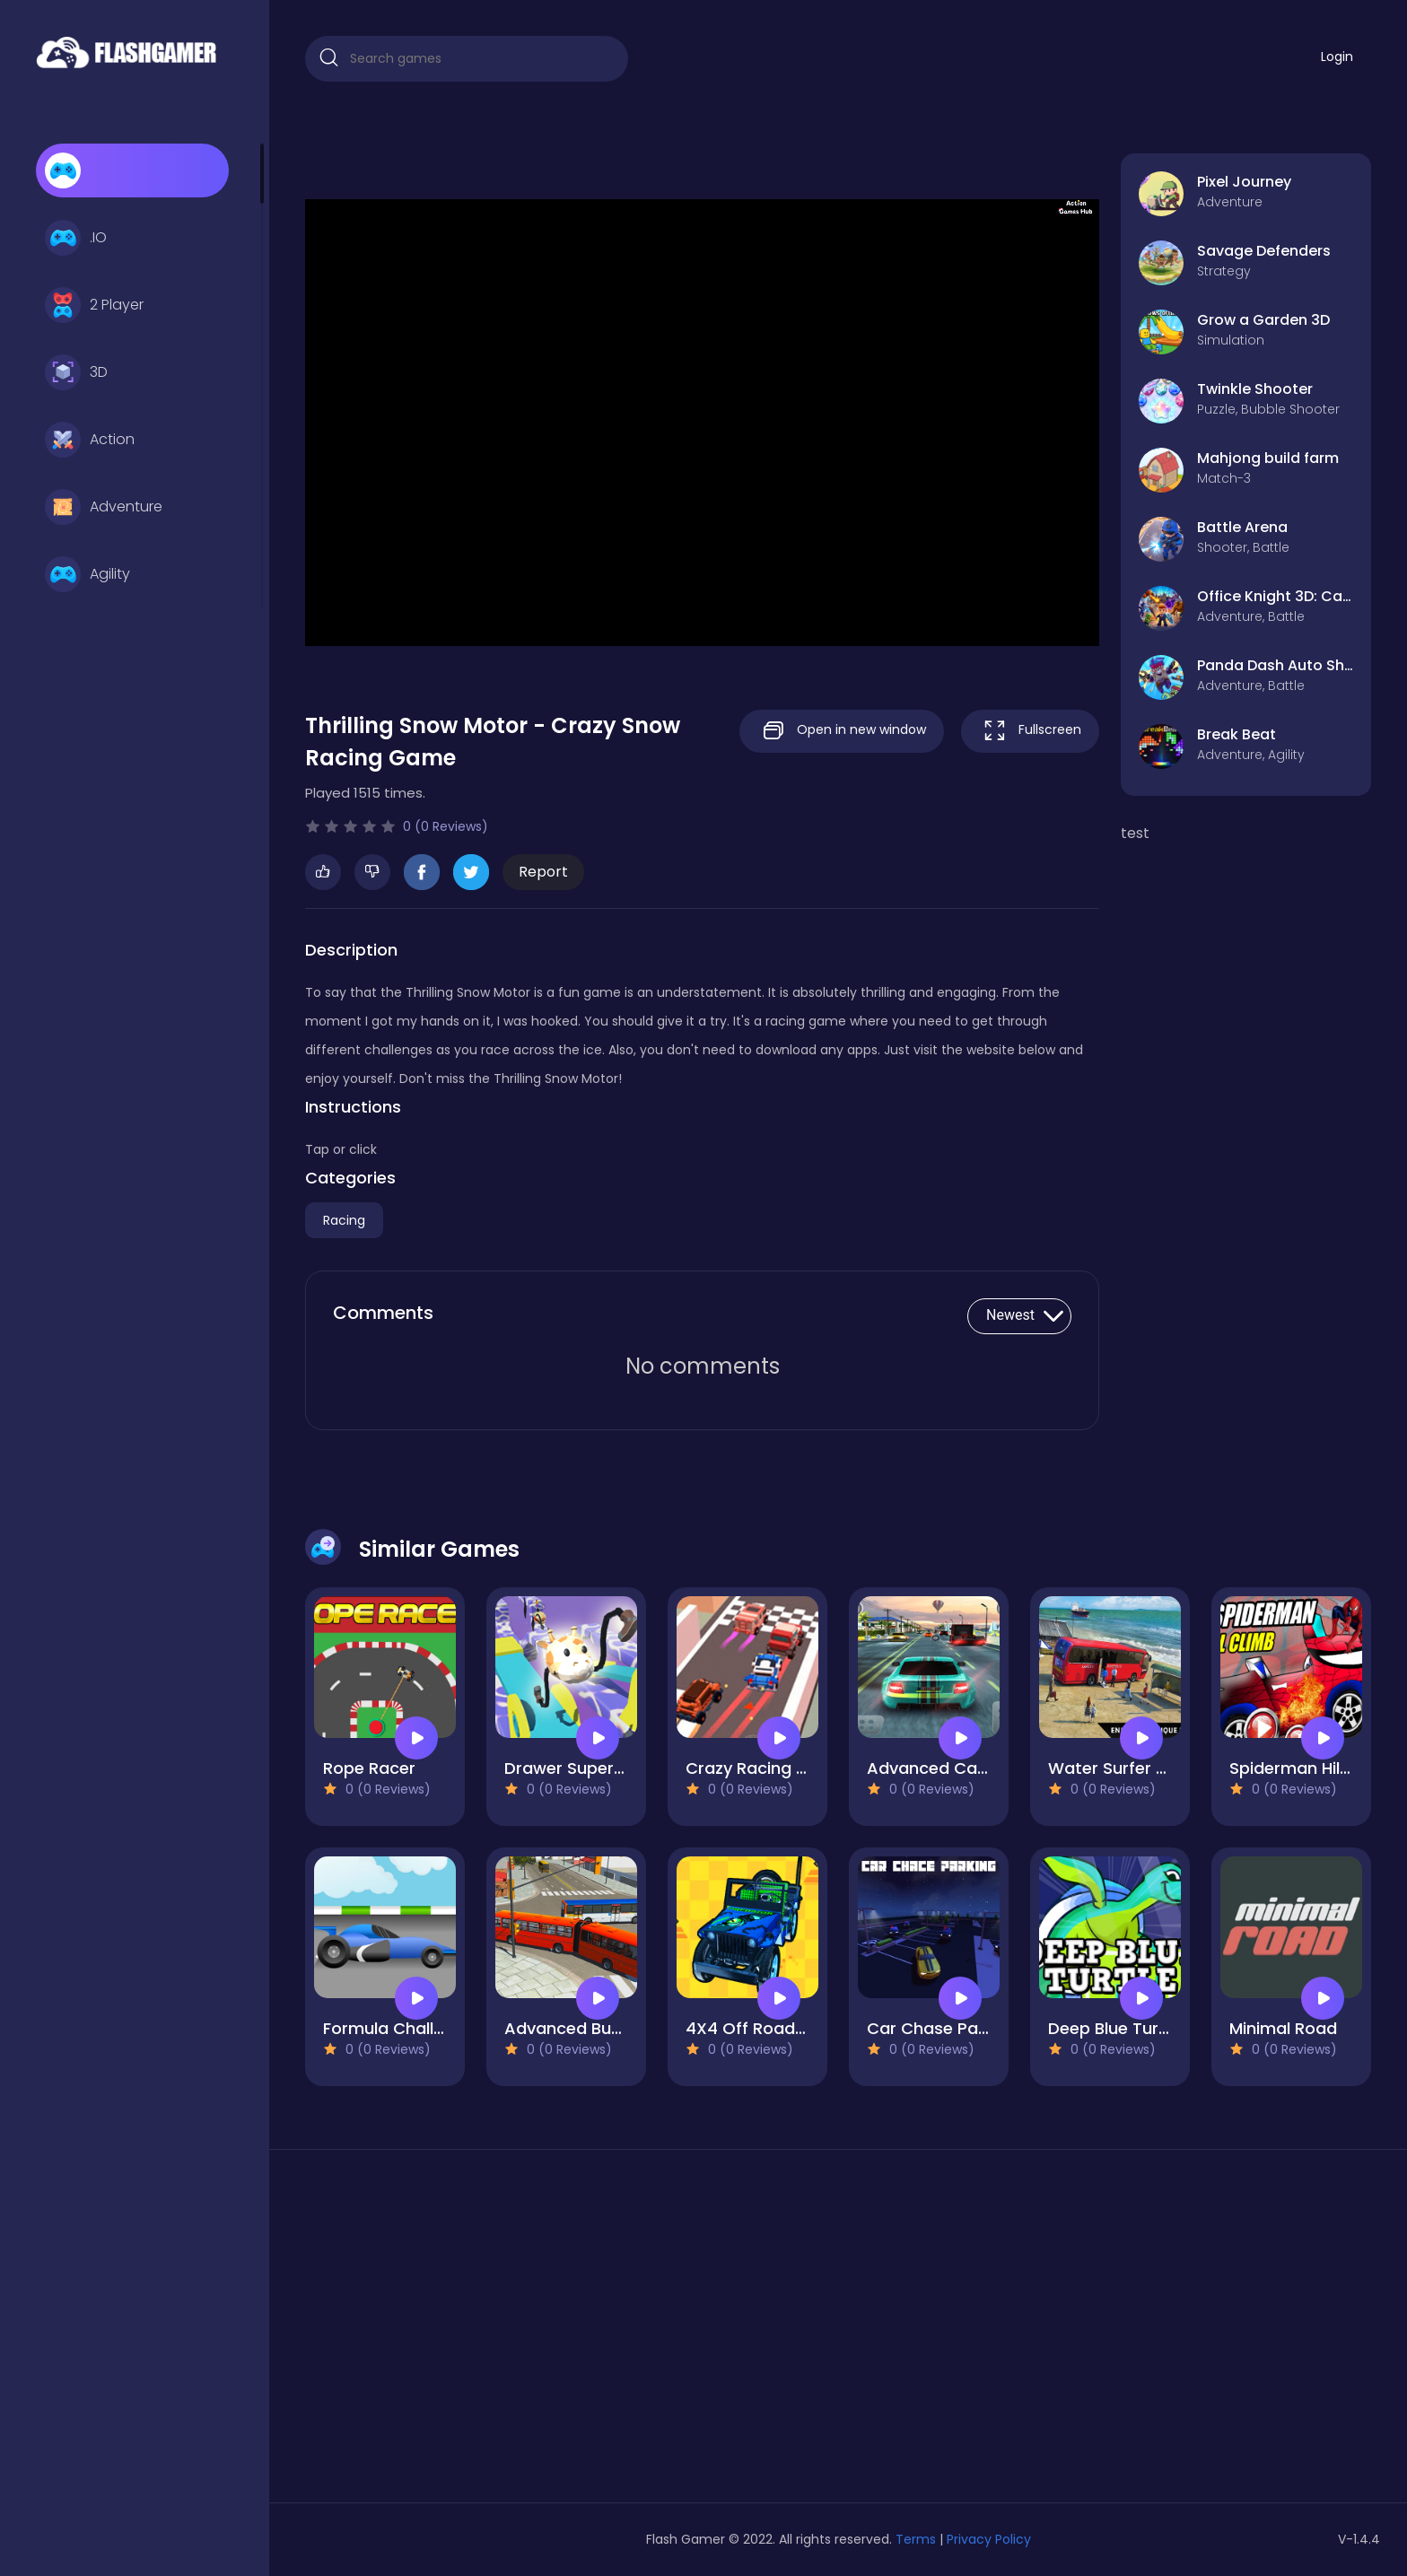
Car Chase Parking (942, 2028)
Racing (344, 1220)
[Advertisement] (475, 2332)
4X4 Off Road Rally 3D (773, 2028)
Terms (916, 2539)
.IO (76, 238)
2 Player (94, 305)
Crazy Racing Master (769, 1768)
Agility (87, 574)
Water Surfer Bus (1116, 1768)
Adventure (103, 507)
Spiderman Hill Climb (1311, 1768)
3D (76, 372)
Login (1337, 56)
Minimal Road (1283, 2028)
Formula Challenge (398, 2028)
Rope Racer (369, 1768)
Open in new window (841, 731)
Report (543, 871)
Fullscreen (1030, 731)
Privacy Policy (989, 2539)
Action (90, 440)
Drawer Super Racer (584, 1768)
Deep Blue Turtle (1113, 2028)
